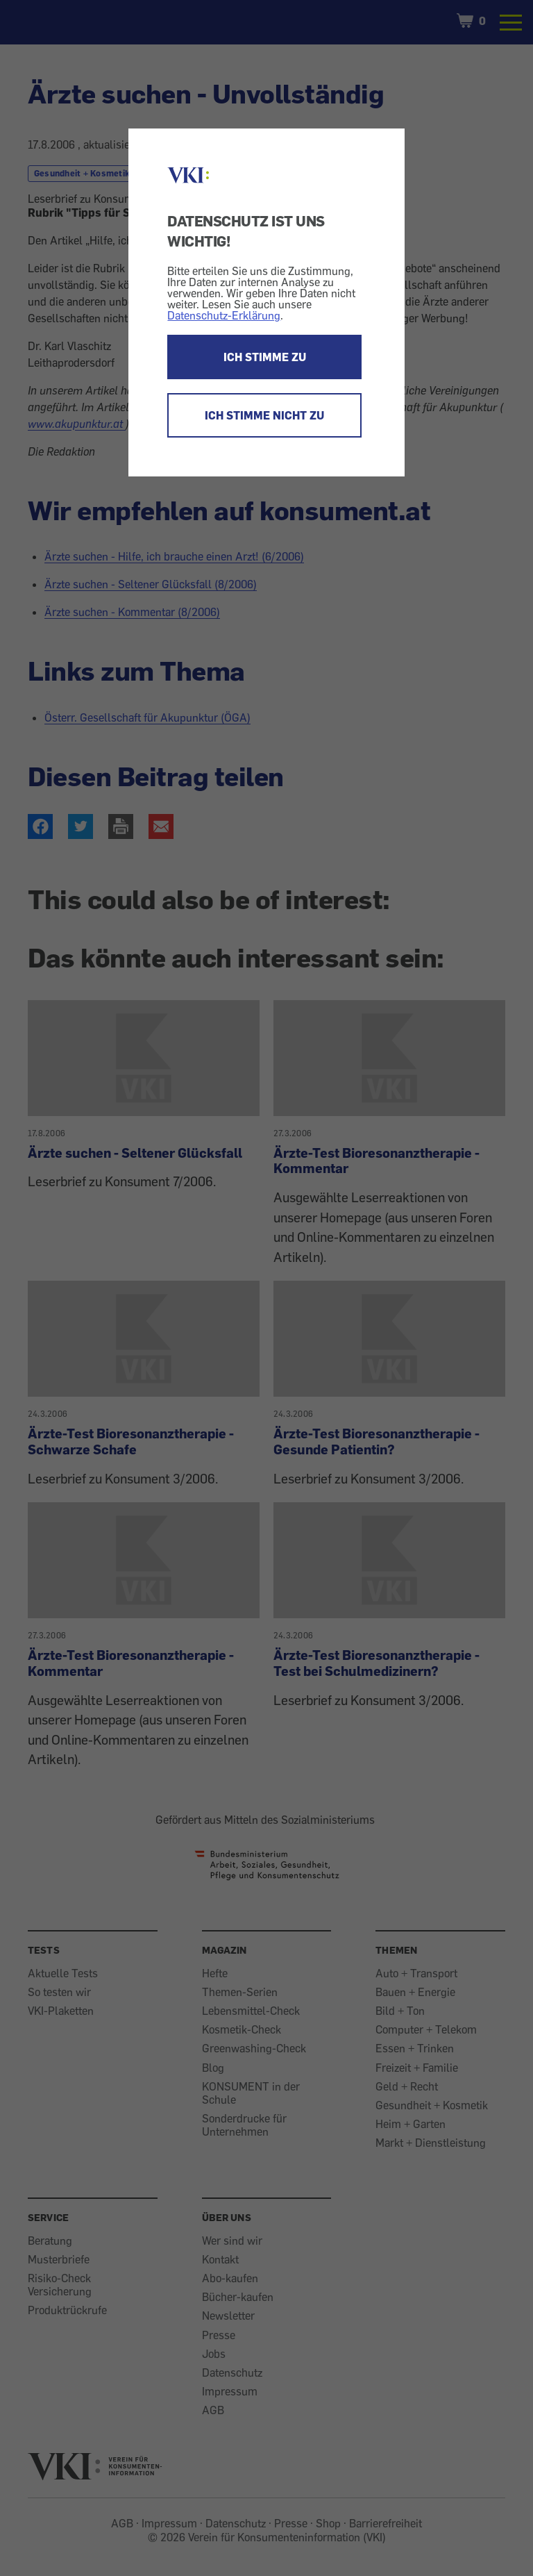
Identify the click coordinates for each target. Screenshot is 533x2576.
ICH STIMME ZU (264, 357)
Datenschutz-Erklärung (223, 315)
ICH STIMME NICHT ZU (264, 415)
